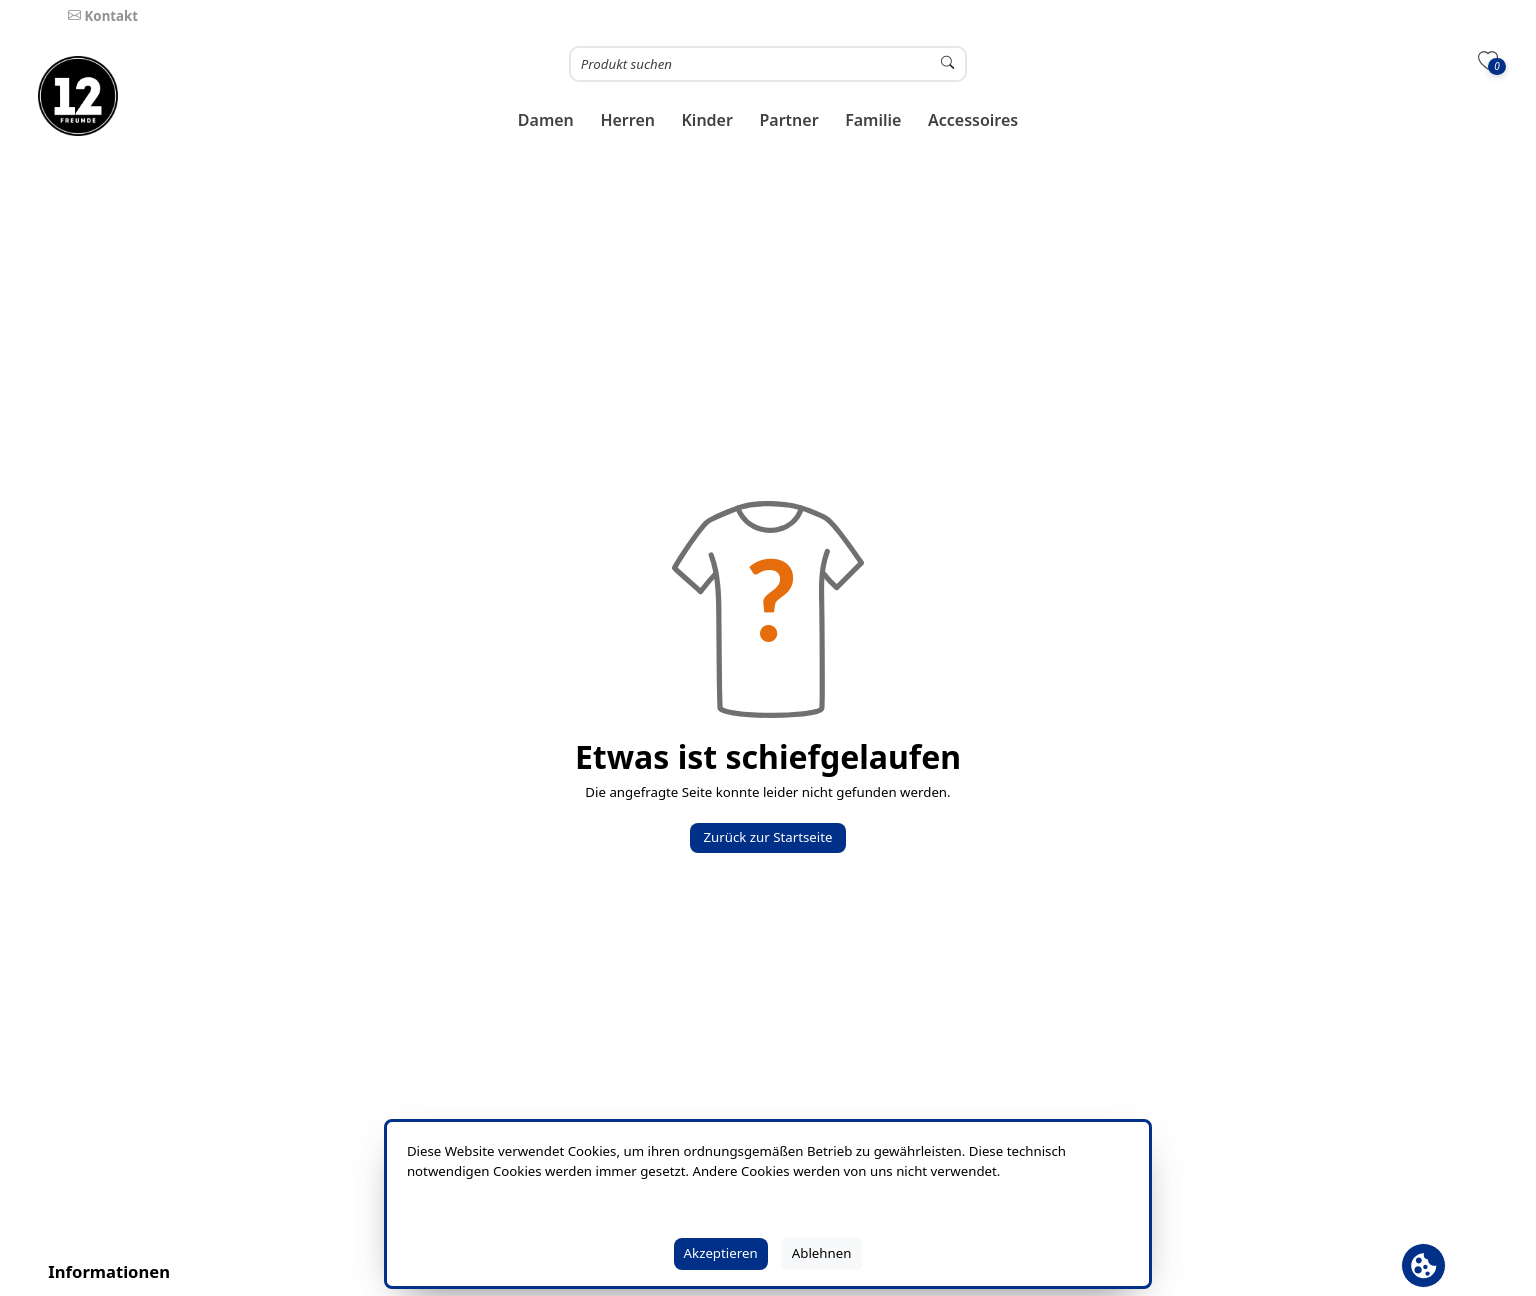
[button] (546, 120)
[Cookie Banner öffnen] (1423, 1265)
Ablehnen (822, 1253)
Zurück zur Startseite (767, 837)
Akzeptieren (721, 1253)
